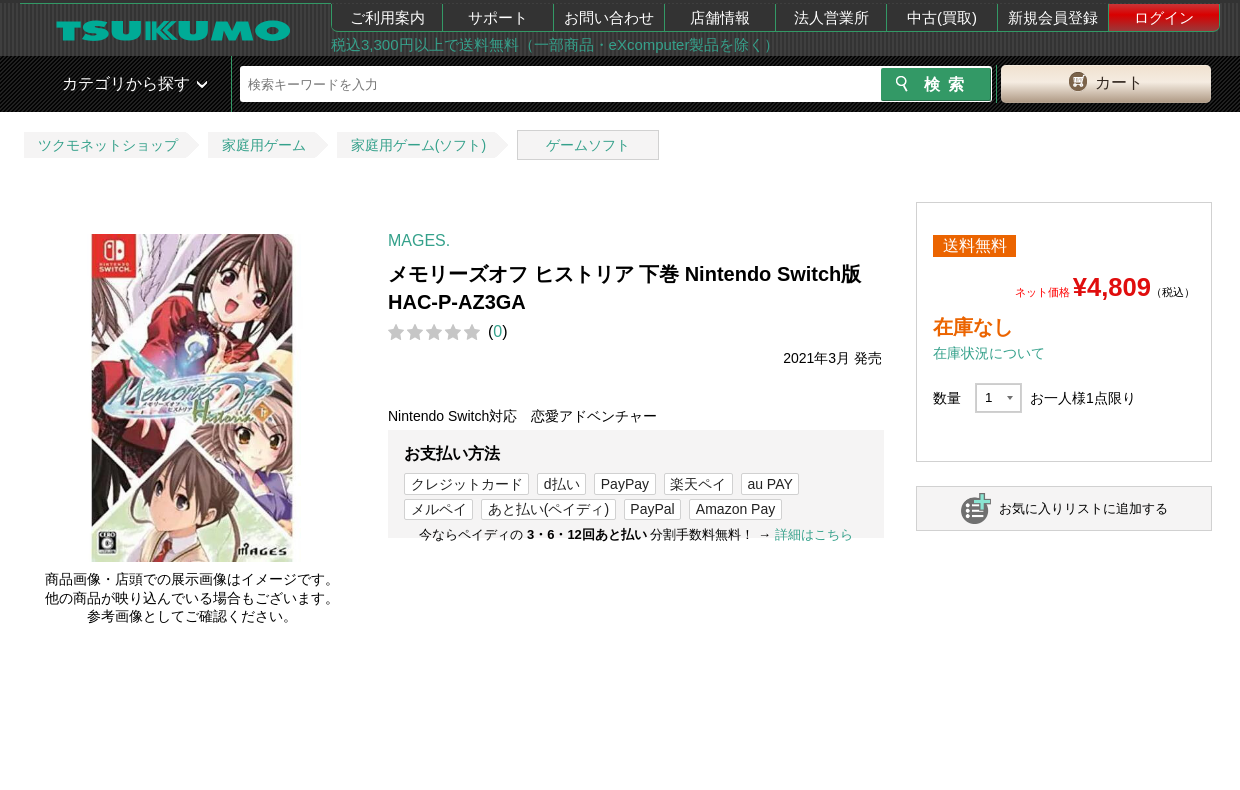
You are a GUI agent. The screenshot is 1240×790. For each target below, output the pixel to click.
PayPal (652, 509)
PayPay (625, 484)
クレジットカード (467, 484)
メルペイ (439, 509)
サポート (498, 17)
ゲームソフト (588, 145)
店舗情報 (720, 17)
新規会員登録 (1053, 17)
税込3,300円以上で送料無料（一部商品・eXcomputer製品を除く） (555, 44)
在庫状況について (989, 353)
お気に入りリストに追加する (1083, 508)
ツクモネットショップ (108, 145)
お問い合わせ (609, 17)
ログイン (1164, 17)
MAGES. (419, 240)
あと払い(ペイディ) (548, 509)
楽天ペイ (698, 484)
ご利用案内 (387, 17)
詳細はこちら (814, 534)
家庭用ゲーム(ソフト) (418, 145)
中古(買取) (942, 17)
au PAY (769, 484)
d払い (562, 484)
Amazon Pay (735, 509)
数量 (947, 398)
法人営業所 (831, 17)
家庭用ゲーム (264, 145)
